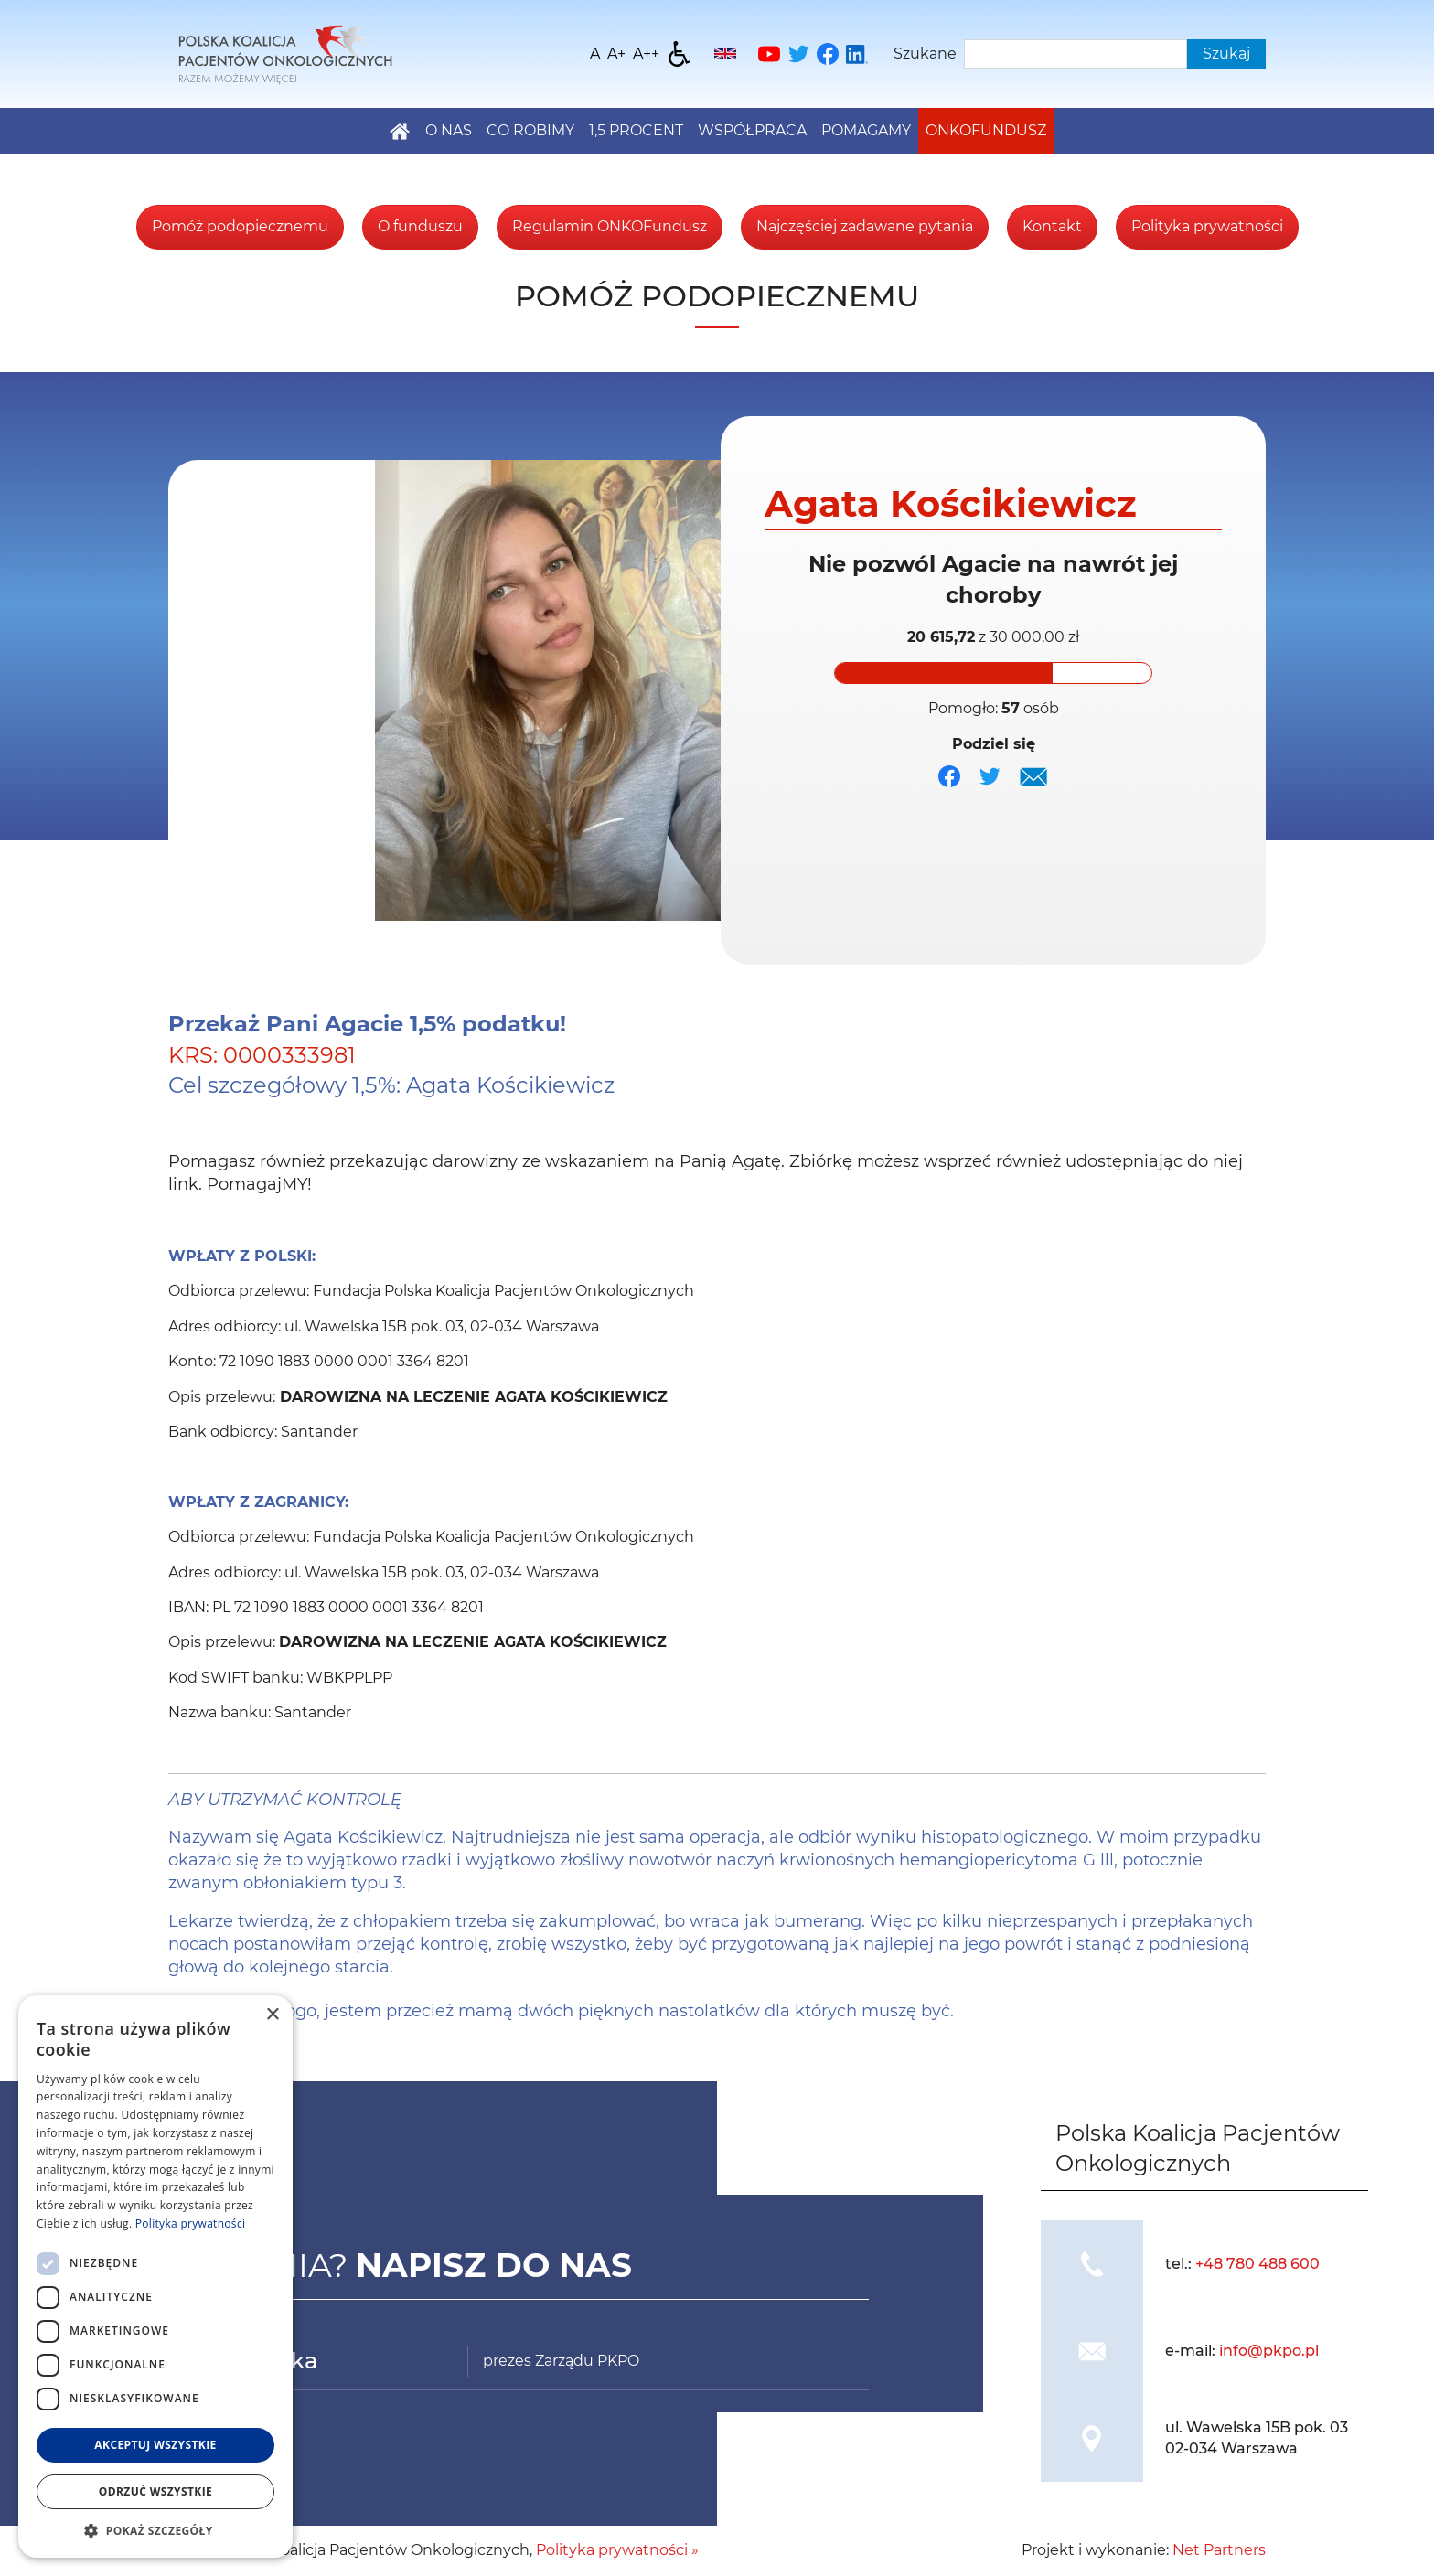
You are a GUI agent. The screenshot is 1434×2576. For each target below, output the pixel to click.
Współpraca (752, 130)
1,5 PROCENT (636, 130)
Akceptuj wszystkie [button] (155, 2445)
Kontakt (1052, 226)
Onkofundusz (986, 130)
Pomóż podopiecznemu (240, 226)
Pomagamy (866, 130)
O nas (448, 130)
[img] (1033, 776)
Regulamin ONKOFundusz (609, 226)
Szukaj (1226, 53)
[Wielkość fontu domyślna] (595, 54)
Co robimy (530, 130)
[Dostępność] (679, 54)
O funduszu (420, 226)
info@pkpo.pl (1269, 2350)
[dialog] (155, 2276)
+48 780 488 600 (1257, 2263)
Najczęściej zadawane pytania (864, 226)
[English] (725, 54)
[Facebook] (828, 54)
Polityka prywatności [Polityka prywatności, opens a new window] (190, 2223)
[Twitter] (798, 54)
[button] (155, 2530)
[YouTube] (769, 54)
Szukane (925, 53)
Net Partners (1219, 2550)
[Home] (285, 52)
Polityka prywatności (1207, 226)
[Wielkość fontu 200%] (646, 54)
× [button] (272, 2015)
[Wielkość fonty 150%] (616, 54)
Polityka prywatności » (617, 2550)
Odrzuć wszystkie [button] (155, 2491)
